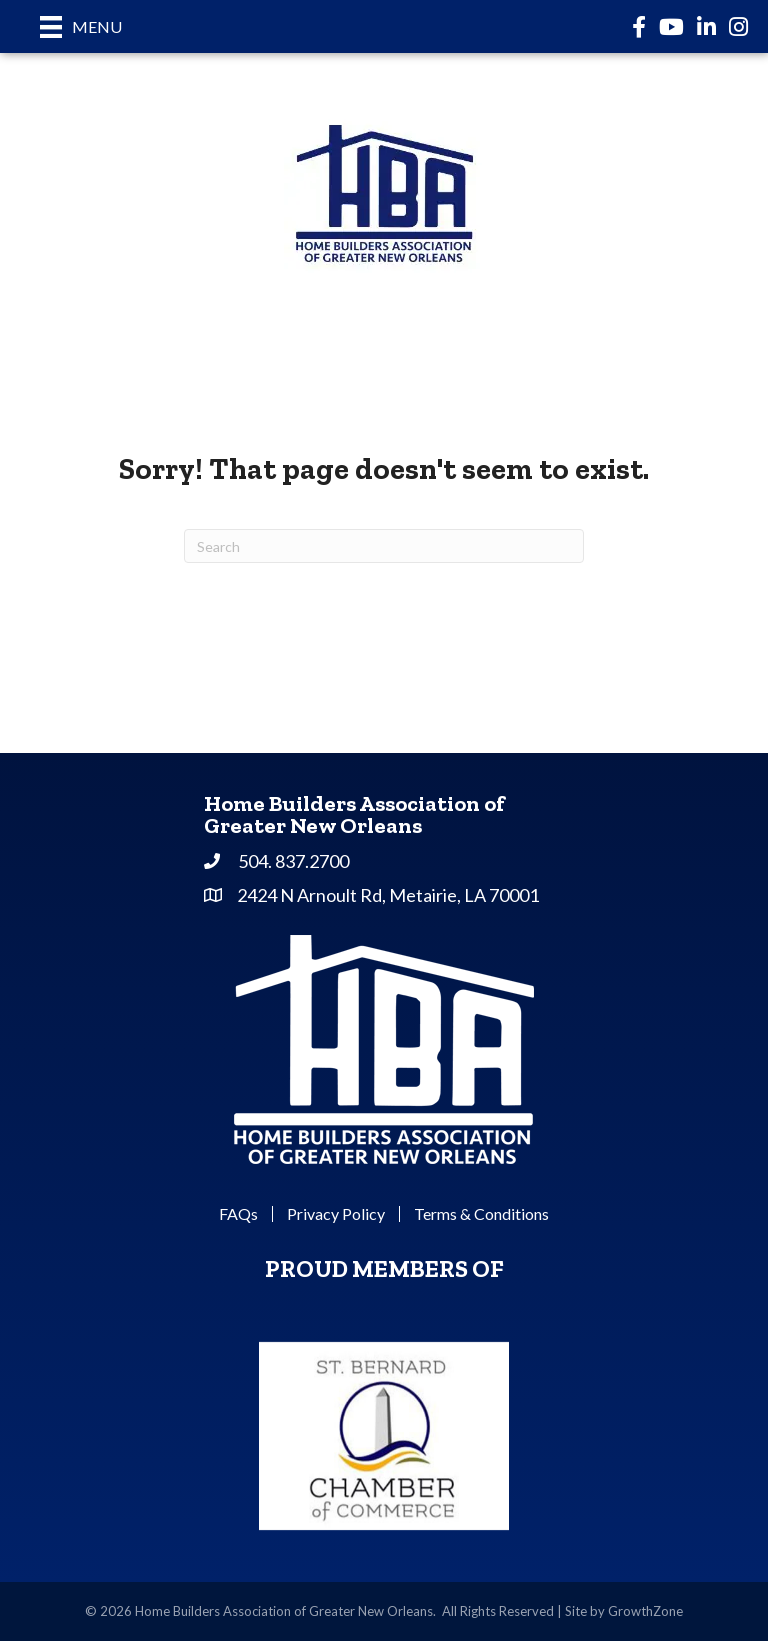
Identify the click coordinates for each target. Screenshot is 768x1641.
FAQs (238, 1214)
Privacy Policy (336, 1214)
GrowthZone (645, 1611)
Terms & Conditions (481, 1214)
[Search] (384, 546)
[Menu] (81, 26)
